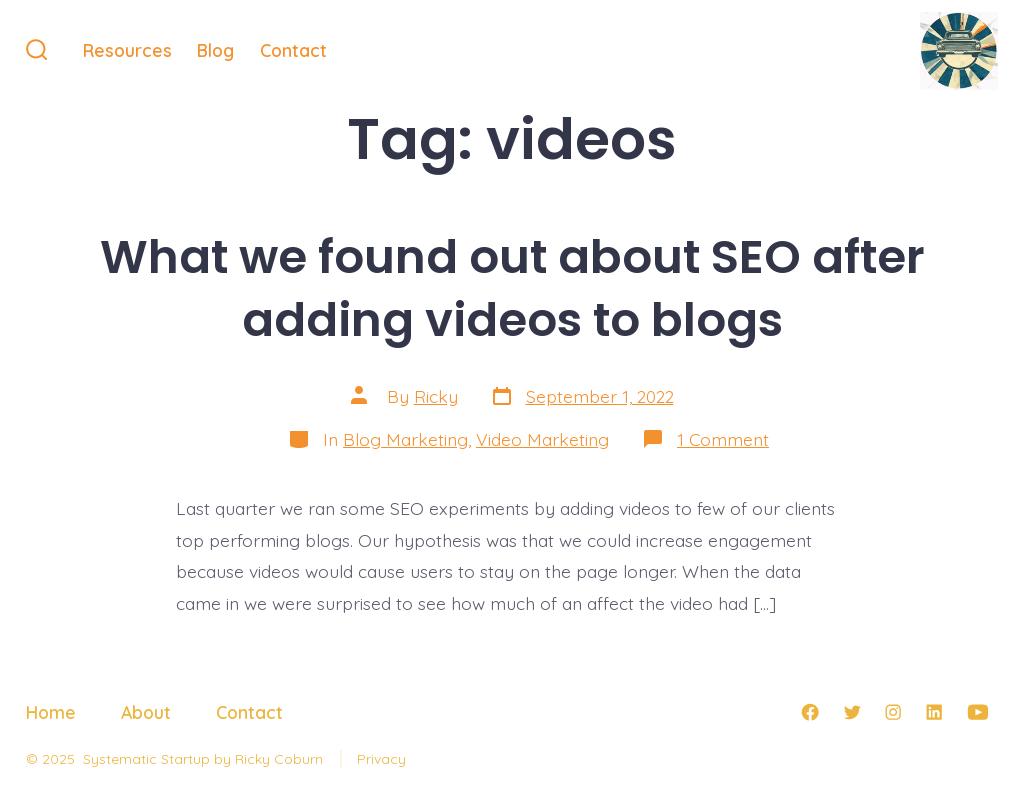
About (146, 712)
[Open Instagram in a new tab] (893, 712)
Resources (127, 50)
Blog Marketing (405, 439)
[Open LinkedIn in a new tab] (934, 712)
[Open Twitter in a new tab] (852, 712)
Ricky (436, 396)
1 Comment (723, 439)
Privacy (381, 759)
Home (51, 712)
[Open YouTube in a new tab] (978, 712)
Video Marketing (542, 439)
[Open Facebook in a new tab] (810, 712)
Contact (293, 50)
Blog (215, 50)
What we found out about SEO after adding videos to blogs (512, 288)
